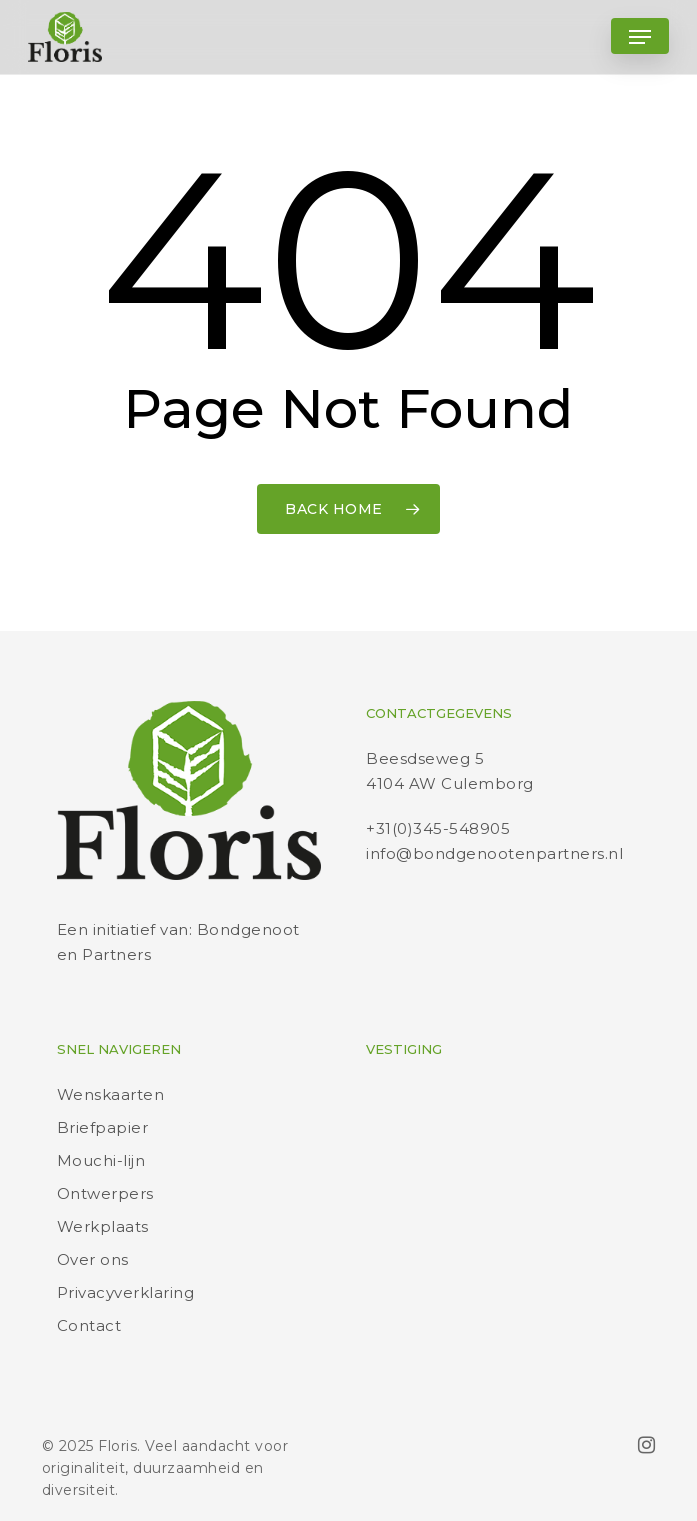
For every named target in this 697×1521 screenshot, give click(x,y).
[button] (640, 37)
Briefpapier (103, 1127)
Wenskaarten (111, 1094)
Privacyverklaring (126, 1292)
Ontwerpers (105, 1193)
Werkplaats (103, 1226)
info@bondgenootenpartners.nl (494, 853)
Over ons (93, 1259)
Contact (89, 1325)
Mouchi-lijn (101, 1160)
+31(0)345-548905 (438, 828)
